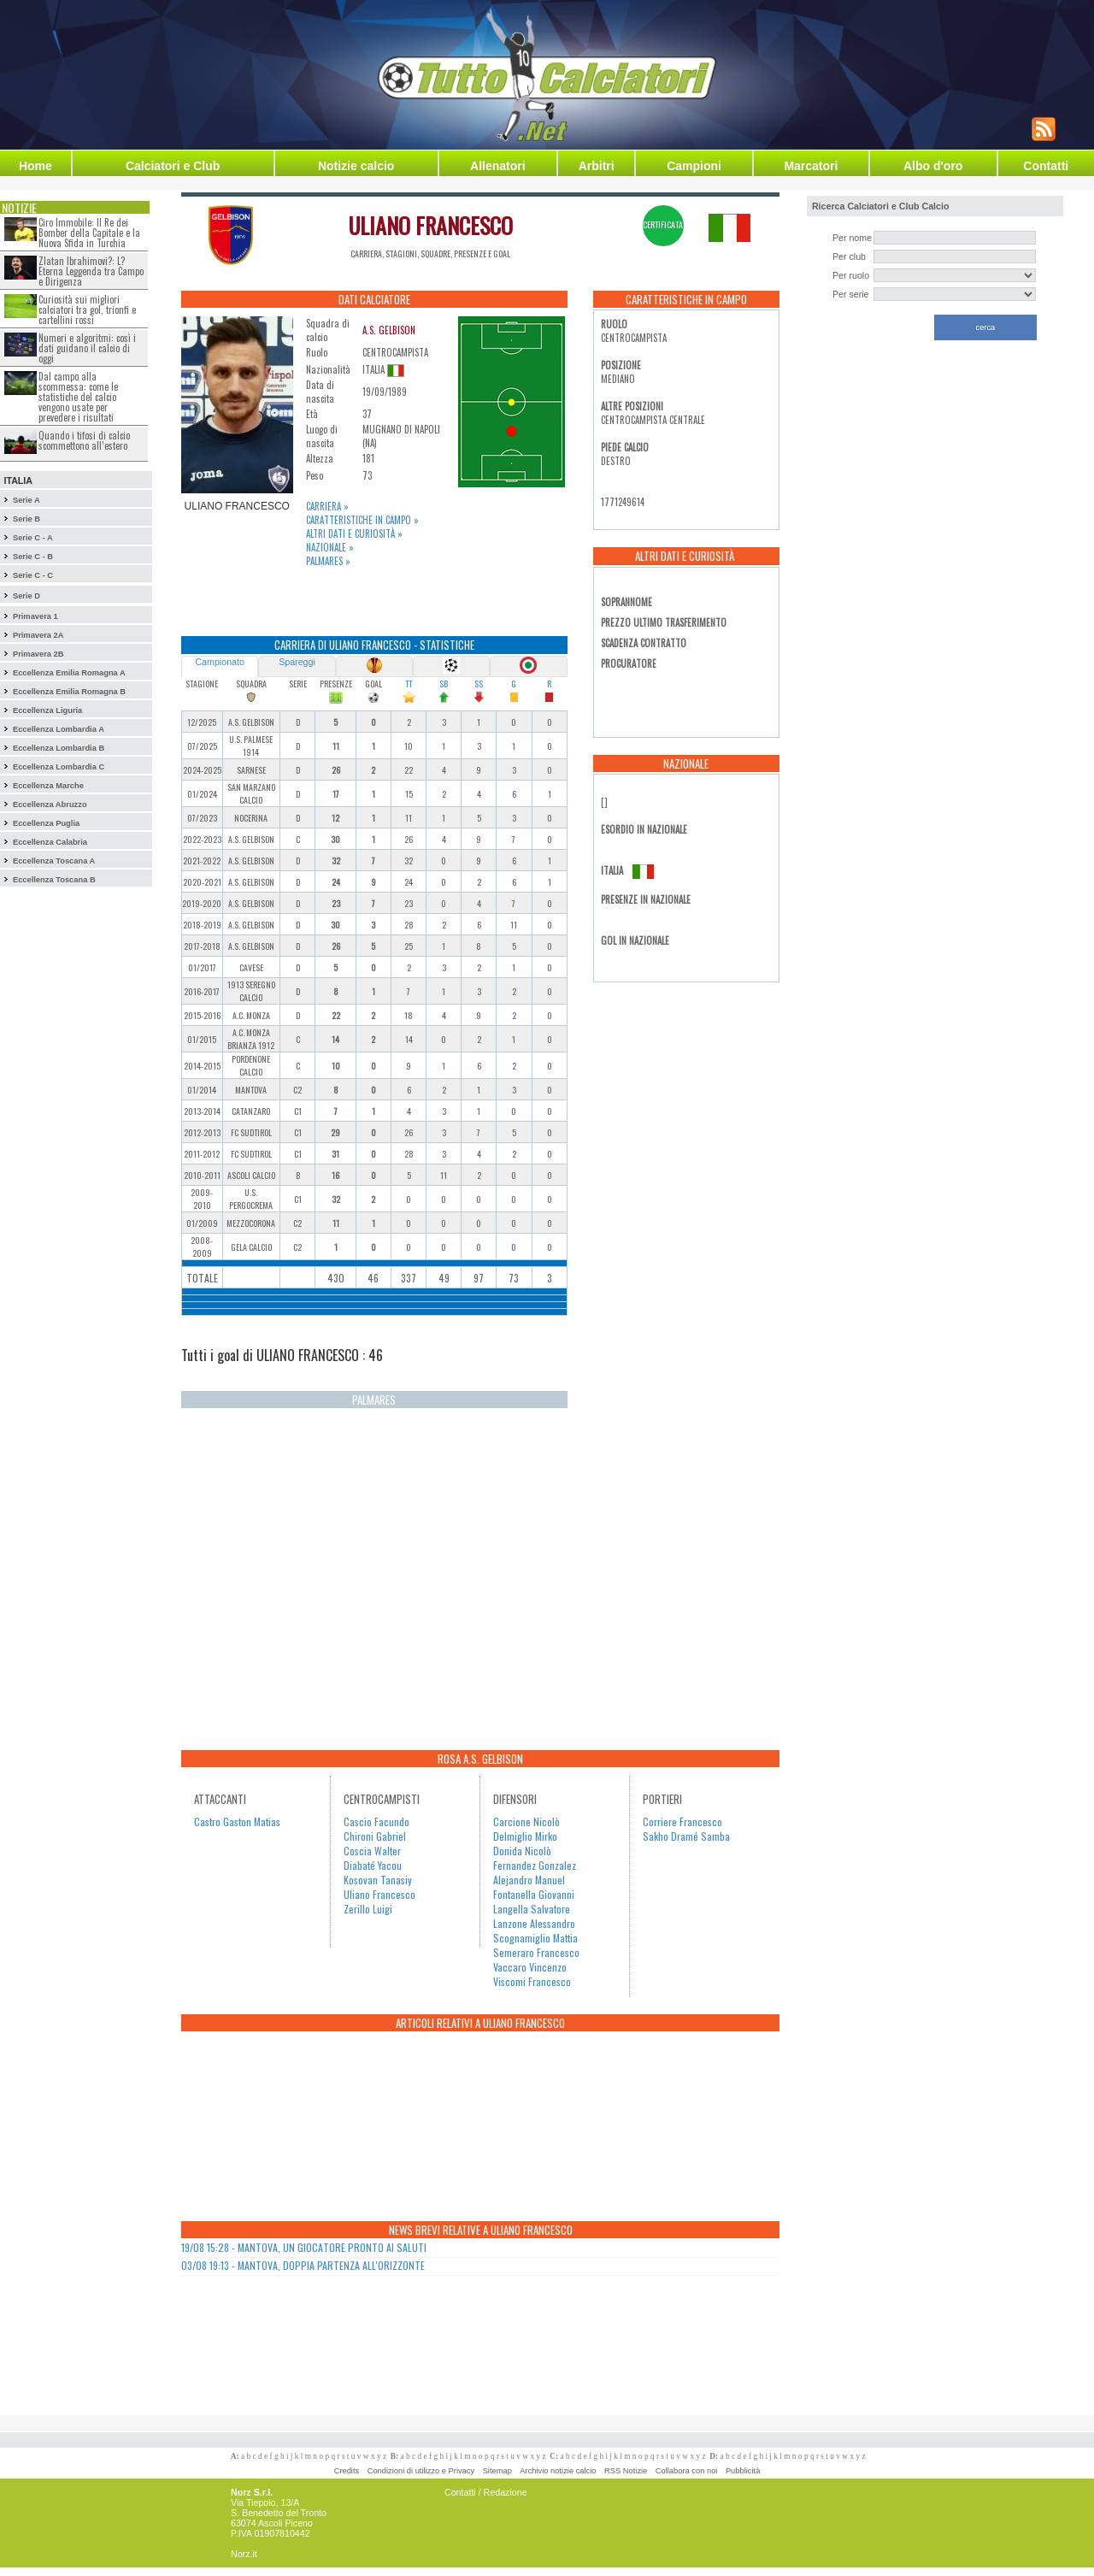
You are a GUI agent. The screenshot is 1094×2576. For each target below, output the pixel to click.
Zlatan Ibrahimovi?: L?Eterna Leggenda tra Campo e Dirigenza (91, 271)
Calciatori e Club (173, 166)
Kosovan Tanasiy (378, 1879)
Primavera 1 (35, 616)
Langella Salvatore (531, 1908)
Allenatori (498, 166)
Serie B (26, 519)
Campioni (694, 166)
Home (35, 166)
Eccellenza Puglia (46, 823)
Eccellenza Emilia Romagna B (69, 691)
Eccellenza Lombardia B (58, 748)
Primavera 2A (38, 635)
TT (408, 683)
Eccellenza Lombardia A (58, 729)
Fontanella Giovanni (533, 1894)
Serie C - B (33, 556)
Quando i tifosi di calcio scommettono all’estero (84, 440)
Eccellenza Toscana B (54, 879)
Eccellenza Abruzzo (50, 804)
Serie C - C (33, 575)
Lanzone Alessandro (534, 1923)
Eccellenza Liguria (47, 710)
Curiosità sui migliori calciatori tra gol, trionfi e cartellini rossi (87, 309)
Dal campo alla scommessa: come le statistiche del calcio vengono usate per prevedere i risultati (78, 396)
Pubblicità (743, 2471)
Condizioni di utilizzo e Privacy (421, 2471)
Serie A (26, 500)
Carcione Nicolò (526, 1821)
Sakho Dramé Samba (686, 1836)
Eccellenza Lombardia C (58, 767)
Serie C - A (33, 537)
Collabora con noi (687, 2471)
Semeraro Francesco (536, 1952)
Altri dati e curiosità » (354, 533)
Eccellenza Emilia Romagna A (69, 673)
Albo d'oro (932, 166)
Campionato (219, 662)
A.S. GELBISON (388, 330)
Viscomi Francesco (532, 1981)
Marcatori (811, 166)
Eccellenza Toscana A (54, 861)
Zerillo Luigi (368, 1908)
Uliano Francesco (379, 1894)
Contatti (1045, 166)
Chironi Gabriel (375, 1836)
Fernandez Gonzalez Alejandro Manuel (534, 1872)
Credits (347, 2471)
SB (443, 683)
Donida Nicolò (522, 1850)
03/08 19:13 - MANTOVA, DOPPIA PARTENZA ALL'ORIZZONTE (303, 2265)
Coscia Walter (372, 1850)
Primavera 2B (38, 654)
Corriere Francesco (682, 1821)
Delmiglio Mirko (525, 1836)
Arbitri (597, 166)
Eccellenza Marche (48, 785)
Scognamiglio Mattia (535, 1938)
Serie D (26, 596)
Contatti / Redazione (485, 2492)
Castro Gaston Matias (237, 1821)
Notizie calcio (356, 166)
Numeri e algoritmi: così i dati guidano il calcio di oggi (87, 348)
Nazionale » (330, 547)
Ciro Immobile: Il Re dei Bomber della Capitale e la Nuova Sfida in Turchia (89, 232)
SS (478, 683)
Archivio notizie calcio (558, 2471)
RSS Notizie (625, 2471)
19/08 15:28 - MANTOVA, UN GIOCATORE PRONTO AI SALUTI (303, 2247)
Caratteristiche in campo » (362, 520)
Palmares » (328, 561)
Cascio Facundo (376, 1821)
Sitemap (497, 2471)
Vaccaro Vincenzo (530, 1967)
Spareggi (297, 662)
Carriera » (327, 506)
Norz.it (244, 2554)
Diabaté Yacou (373, 1865)
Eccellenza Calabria (50, 842)
